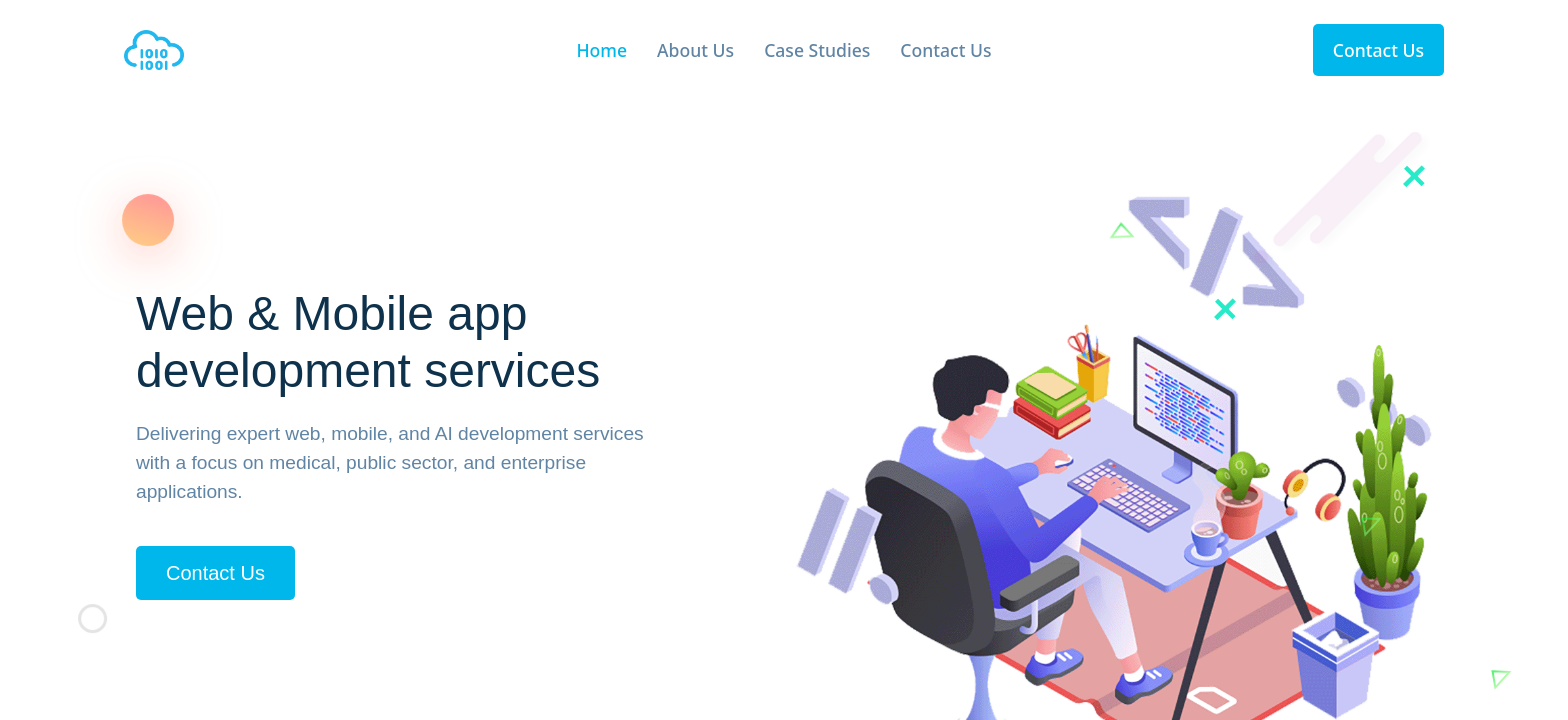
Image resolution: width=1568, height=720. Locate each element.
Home (601, 50)
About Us (695, 50)
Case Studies (817, 50)
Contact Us (945, 50)
